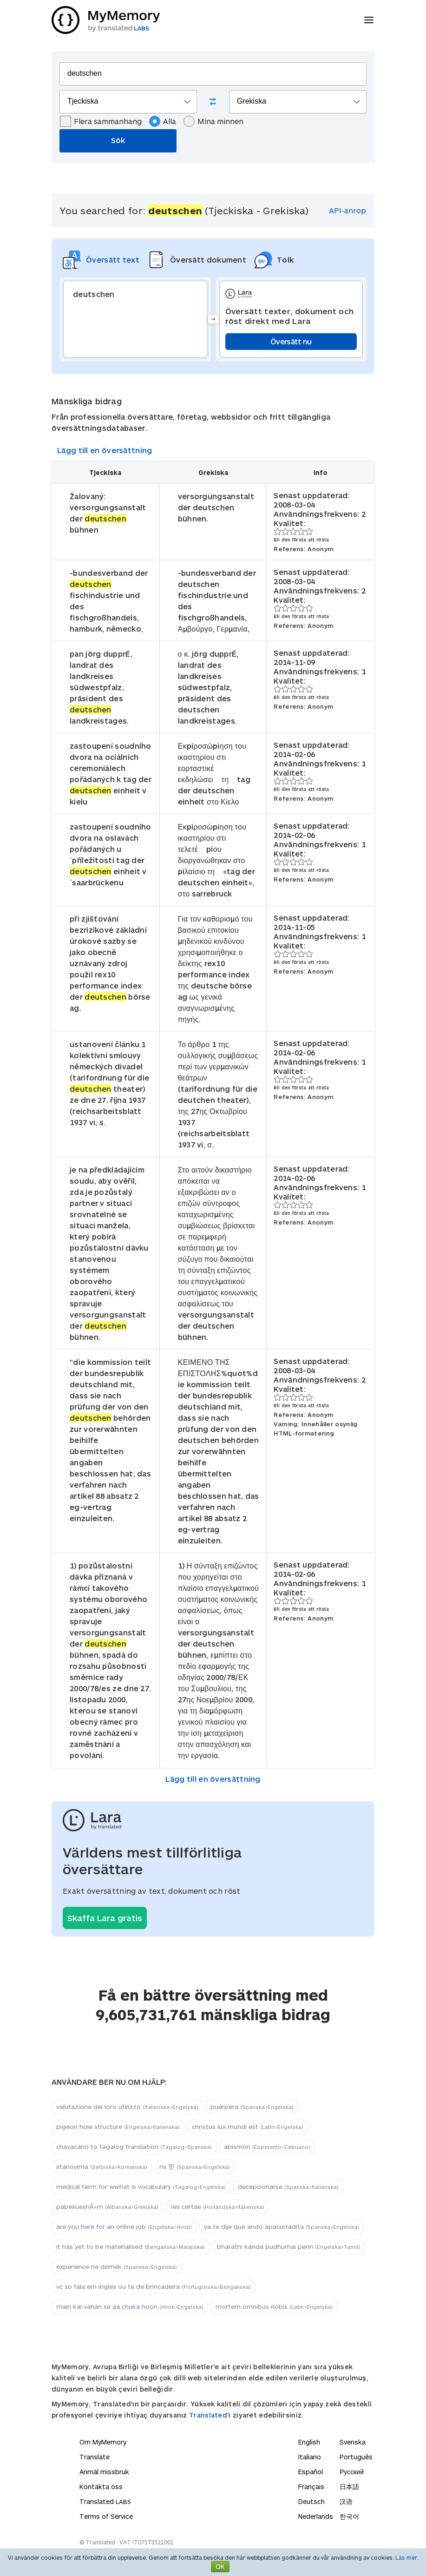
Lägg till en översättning (104, 450)
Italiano (309, 2457)
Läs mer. (407, 2557)
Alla (162, 121)
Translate (94, 2457)
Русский (352, 2472)
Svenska (353, 2442)
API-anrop (347, 210)
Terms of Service (106, 2516)
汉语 (346, 2501)
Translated (208, 2415)
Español (310, 2472)
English (309, 2442)
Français (311, 2486)
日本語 (349, 2486)
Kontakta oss (101, 2486)
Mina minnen (213, 121)
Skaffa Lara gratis (104, 1918)
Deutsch (311, 2501)
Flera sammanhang (101, 121)
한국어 (349, 2516)
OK (220, 2566)
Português (356, 2457)
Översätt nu (290, 341)
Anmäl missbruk (104, 2472)
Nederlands (315, 2516)
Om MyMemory (102, 2442)
